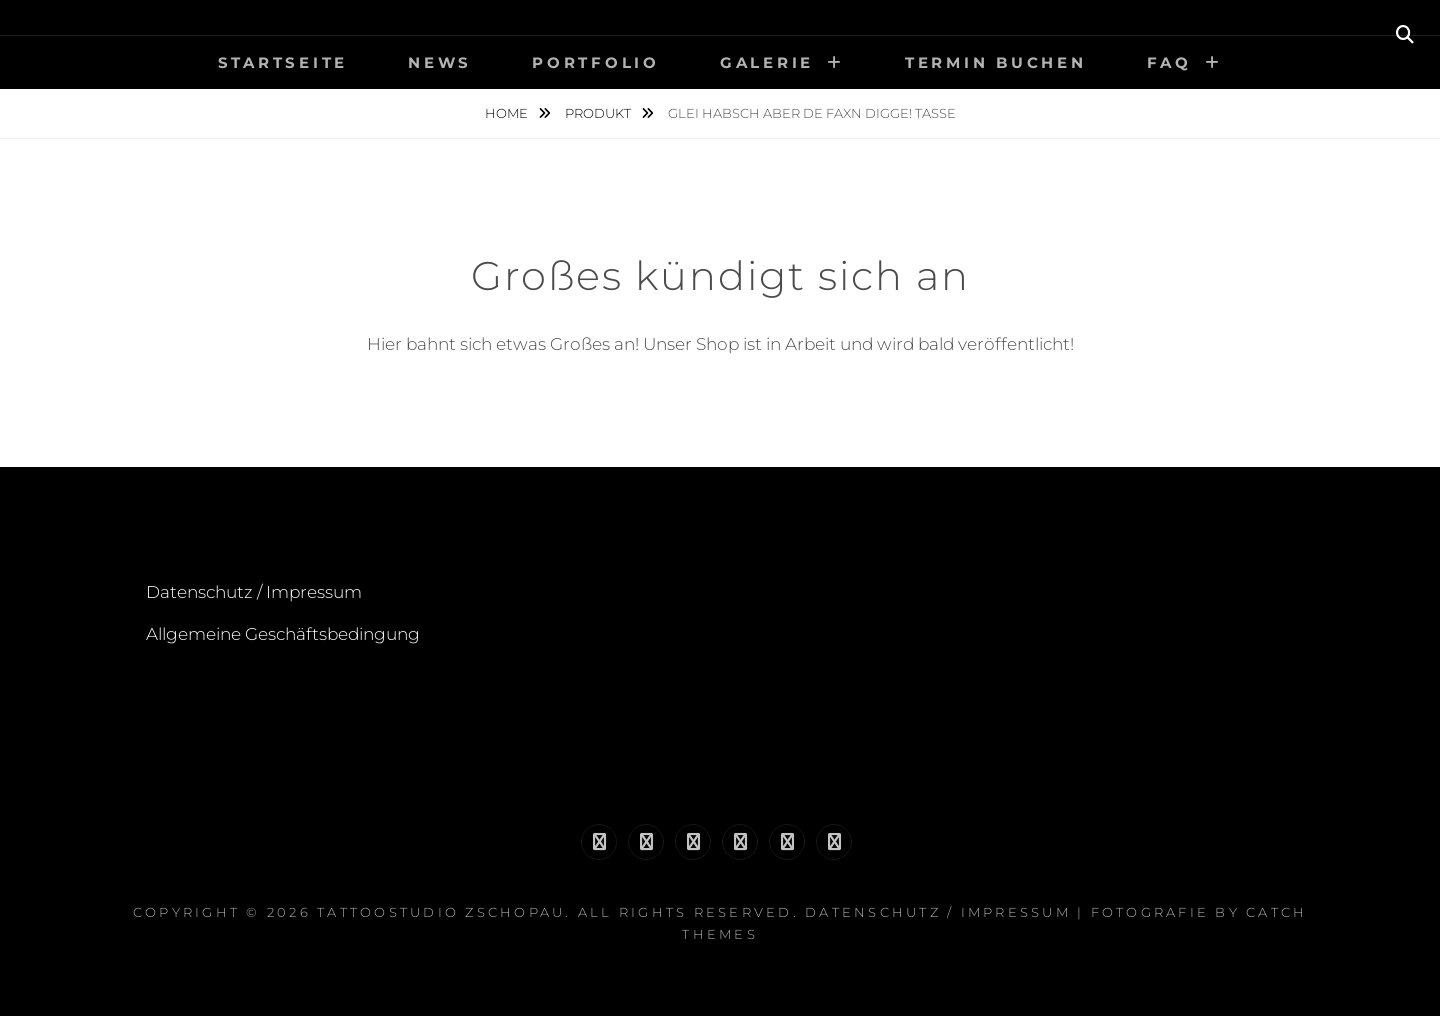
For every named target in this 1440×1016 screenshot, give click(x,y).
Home (508, 113)
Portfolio (596, 62)
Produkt (599, 113)
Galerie (767, 62)
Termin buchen (996, 62)
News (440, 62)
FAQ (1169, 62)
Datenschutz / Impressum (254, 592)
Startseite (283, 62)
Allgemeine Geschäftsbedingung (283, 634)
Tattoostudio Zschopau (441, 912)
